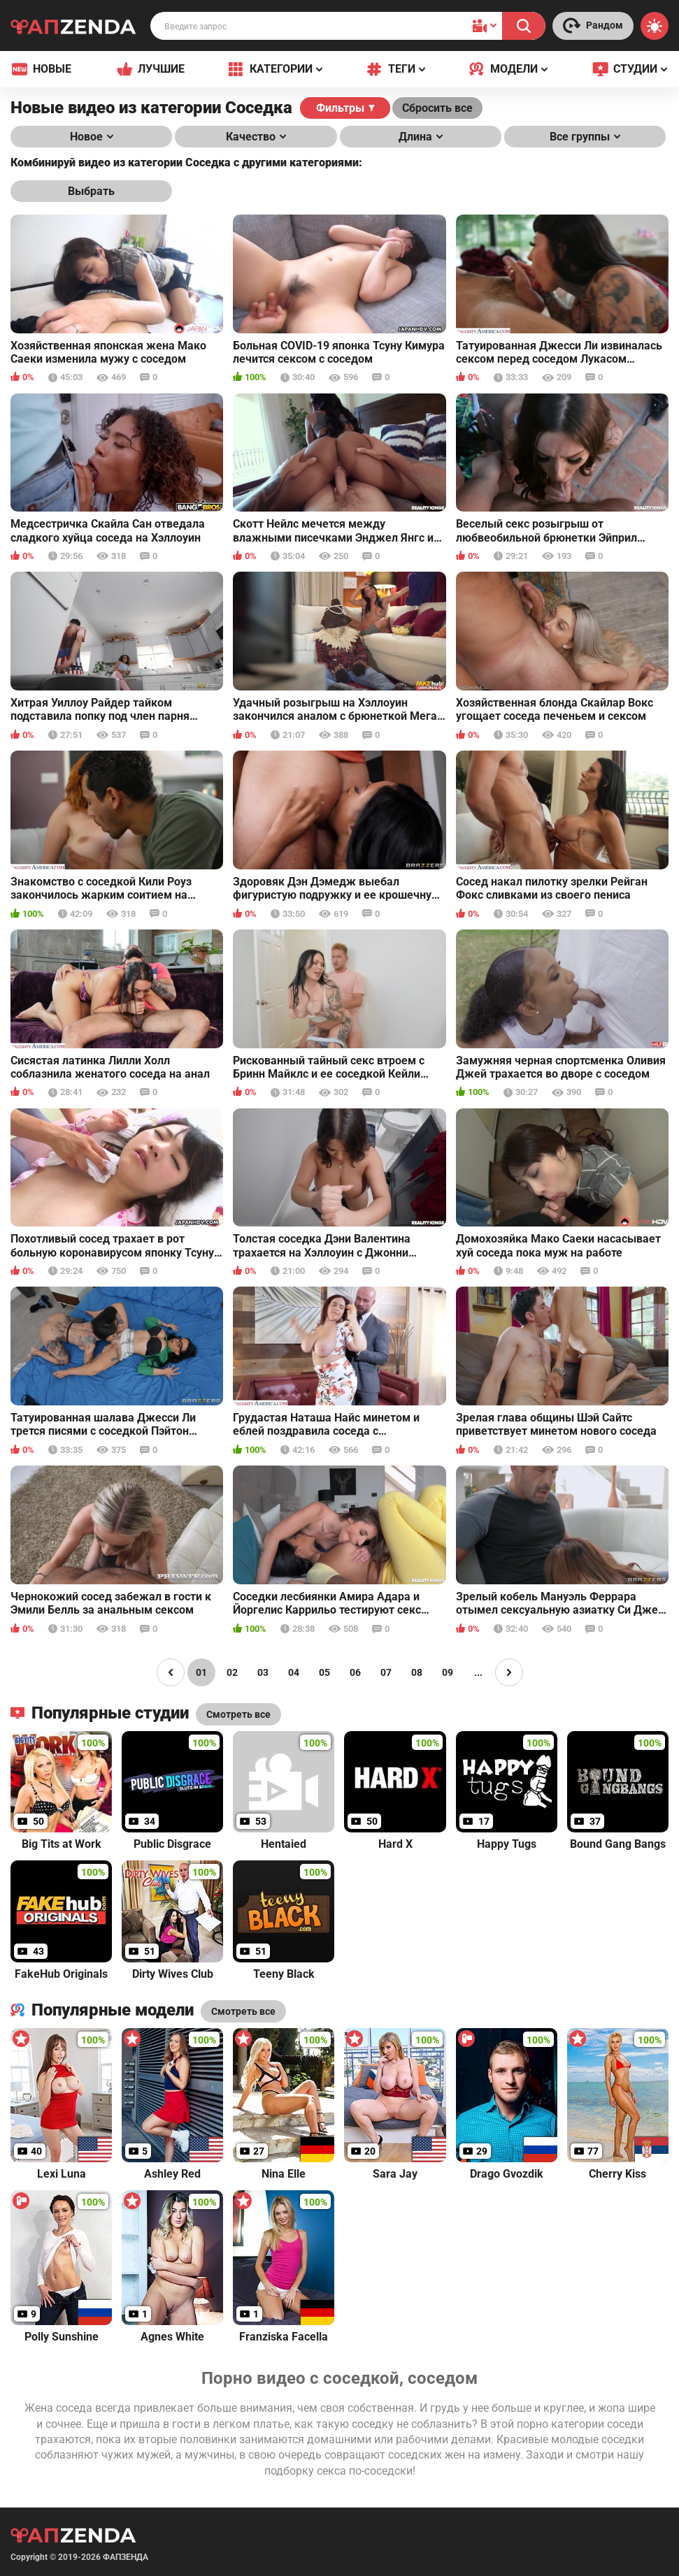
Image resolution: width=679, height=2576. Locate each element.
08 (416, 1672)
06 (355, 1672)
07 (386, 1672)
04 (293, 1672)
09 (447, 1672)
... (478, 1672)
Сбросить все (437, 108)
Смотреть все (243, 2011)
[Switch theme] (655, 26)
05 (324, 1672)
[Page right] (509, 1672)
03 (263, 1672)
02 (232, 1672)
